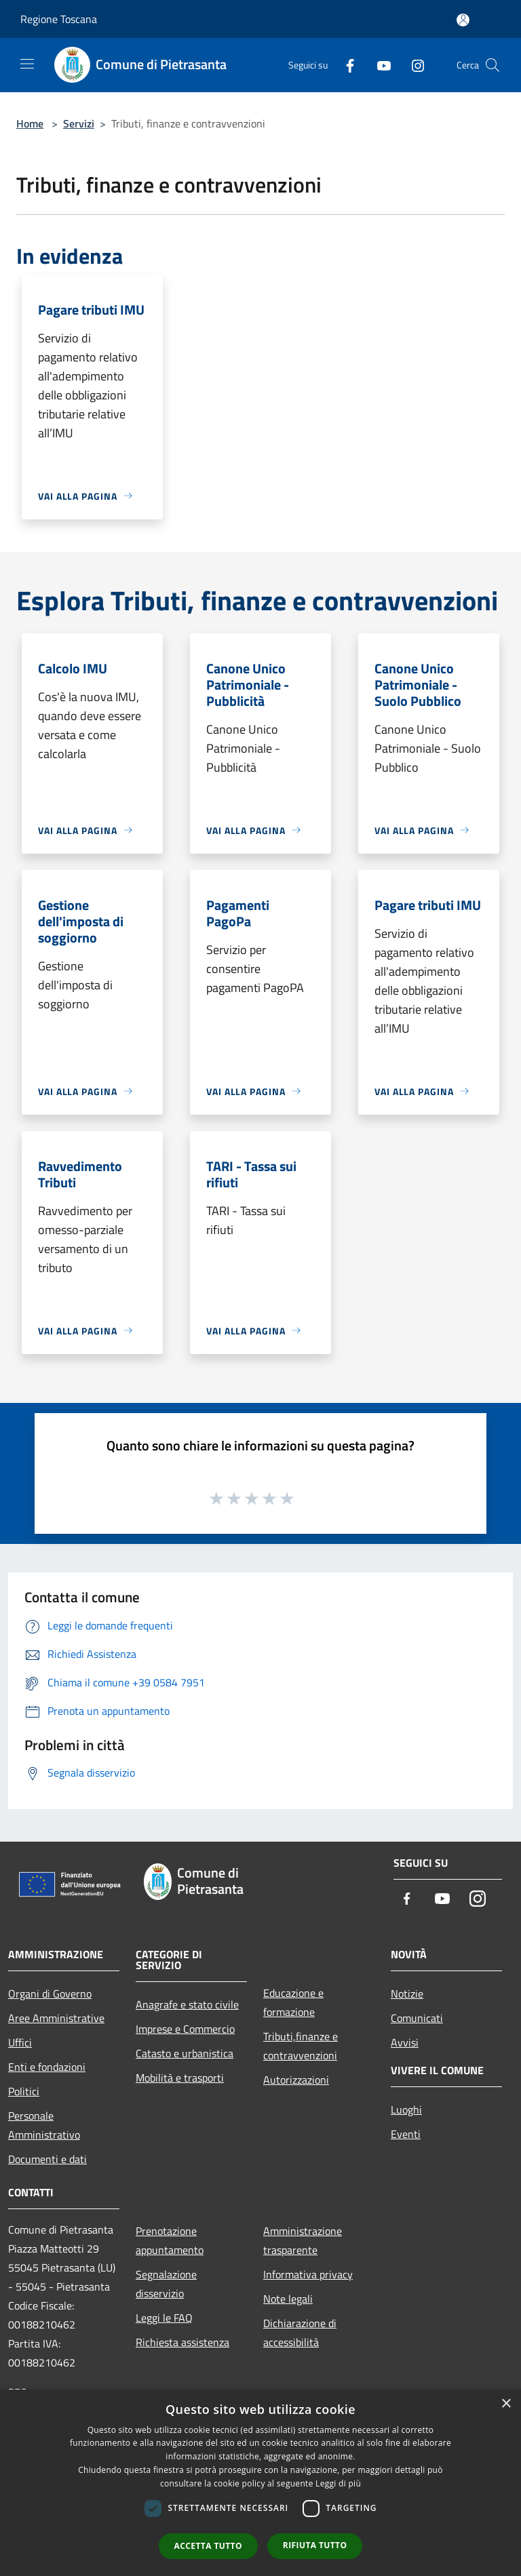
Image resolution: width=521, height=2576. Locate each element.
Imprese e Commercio (185, 2029)
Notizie (407, 1993)
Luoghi (406, 2109)
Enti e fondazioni (46, 2067)
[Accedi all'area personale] (463, 20)
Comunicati (417, 2018)
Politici (23, 2091)
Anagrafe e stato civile (187, 2004)
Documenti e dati (47, 2159)
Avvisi (405, 2042)
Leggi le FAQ (164, 2318)
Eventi (406, 2134)
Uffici (20, 2042)
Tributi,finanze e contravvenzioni (300, 2045)
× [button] (506, 2404)
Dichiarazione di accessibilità (299, 2332)
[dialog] (260, 2483)
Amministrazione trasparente (302, 2240)
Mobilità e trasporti (180, 2077)
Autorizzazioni (296, 2080)
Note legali (288, 2299)
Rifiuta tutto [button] (315, 2545)
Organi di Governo (50, 1993)
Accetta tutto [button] (208, 2546)
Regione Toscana (58, 19)
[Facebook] (344, 65)
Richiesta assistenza (182, 2342)
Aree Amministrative (56, 2018)
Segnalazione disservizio (166, 2283)
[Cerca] (492, 65)
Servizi (78, 123)
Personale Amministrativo (44, 2125)
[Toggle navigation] (27, 64)
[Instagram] (412, 65)
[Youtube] (378, 65)
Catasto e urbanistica (184, 2053)
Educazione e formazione (293, 2002)
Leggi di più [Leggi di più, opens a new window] (338, 2483)
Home (29, 123)
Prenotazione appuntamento (170, 2240)
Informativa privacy (308, 2274)
